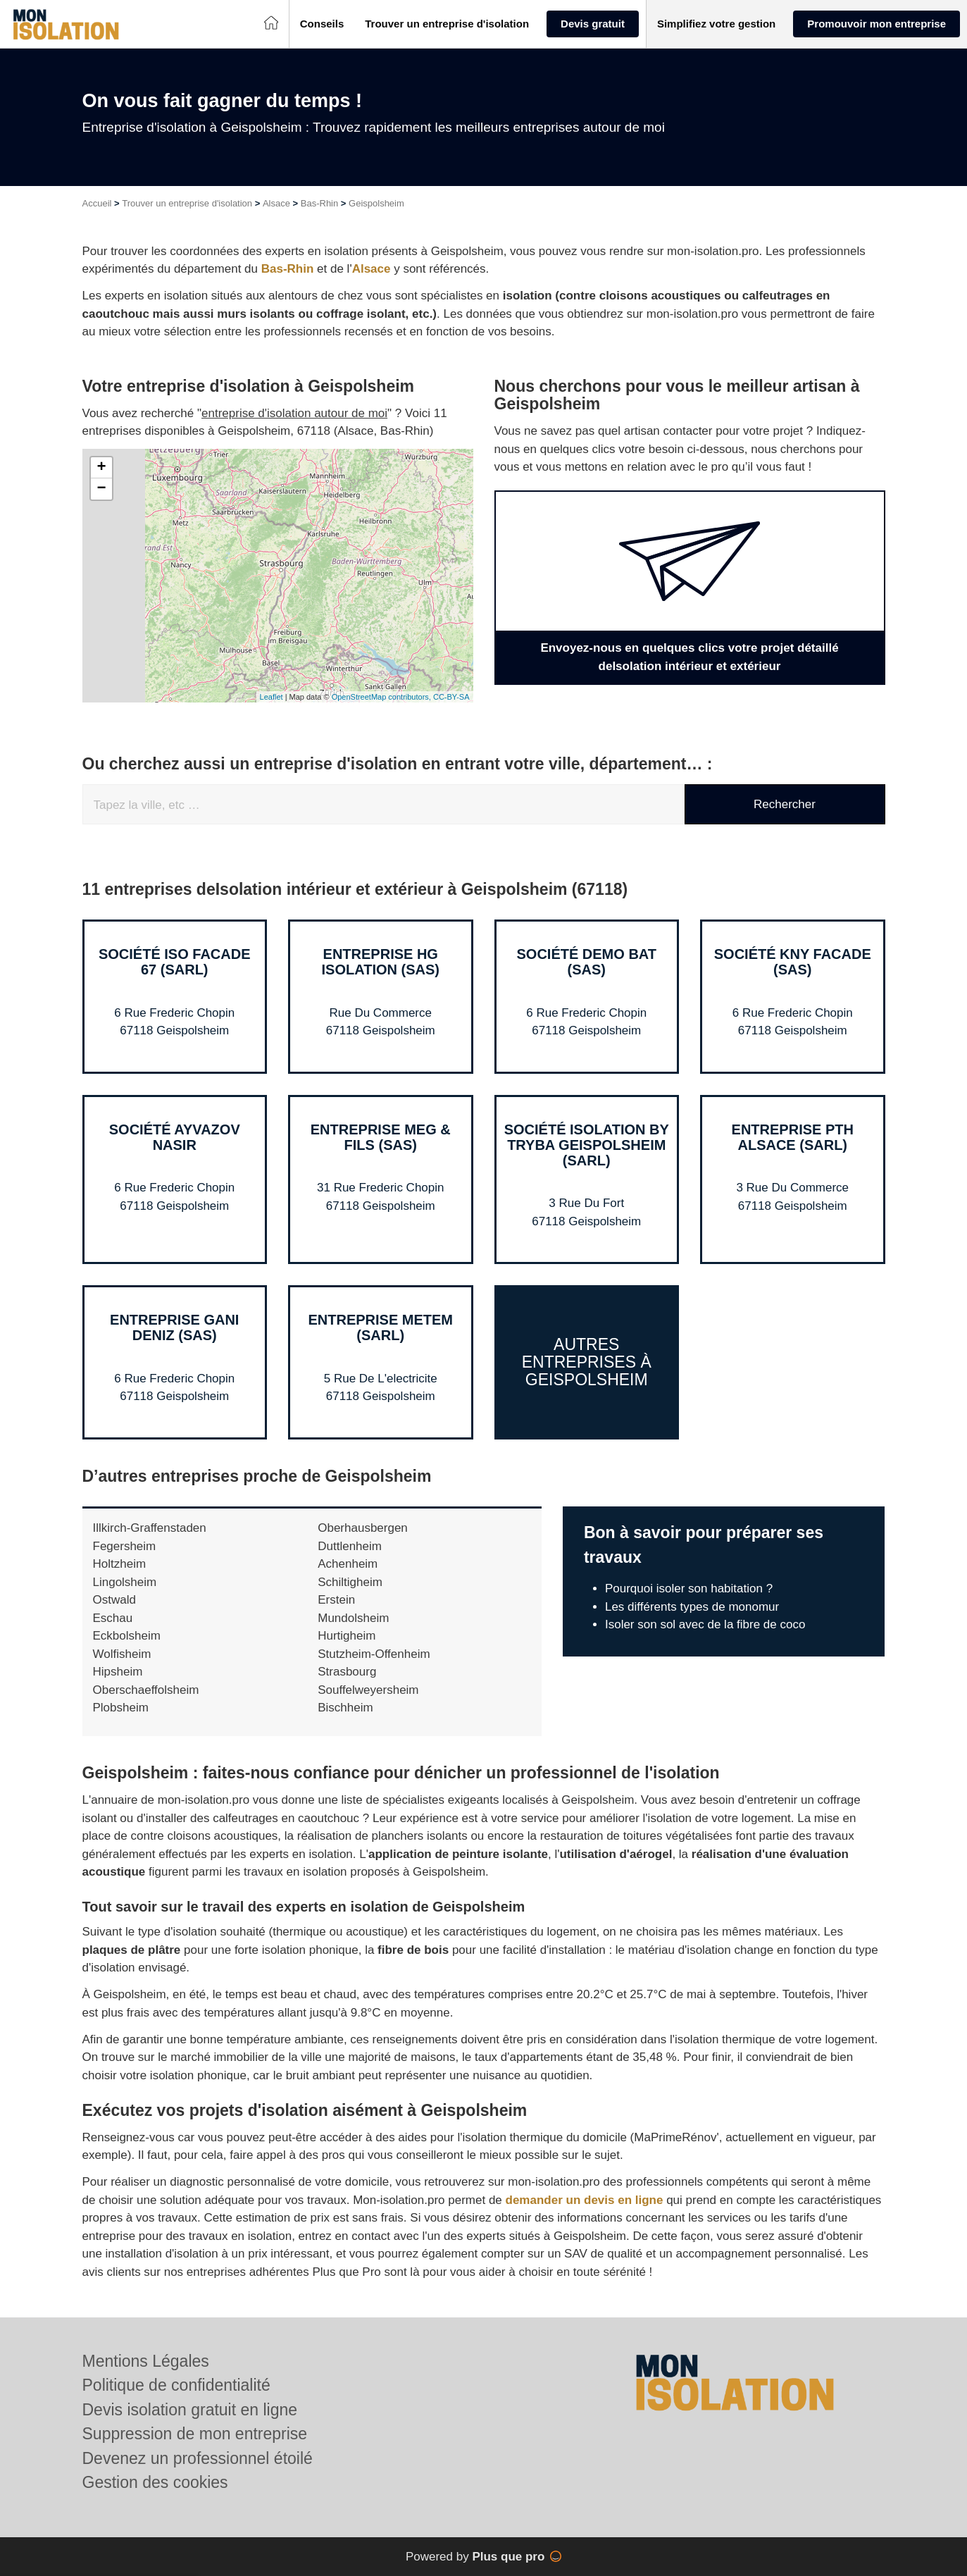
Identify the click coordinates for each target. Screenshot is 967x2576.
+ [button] (101, 467)
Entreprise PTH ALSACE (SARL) (793, 1137)
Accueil (97, 203)
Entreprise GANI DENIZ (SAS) (174, 1327)
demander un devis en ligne (584, 2200)
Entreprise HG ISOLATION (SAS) (380, 961)
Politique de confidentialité (176, 2385)
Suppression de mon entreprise (195, 2434)
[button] (322, 24)
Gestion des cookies (155, 2482)
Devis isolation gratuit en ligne (190, 2410)
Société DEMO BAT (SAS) (586, 961)
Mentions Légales (145, 2361)
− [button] (101, 489)
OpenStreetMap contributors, (382, 697)
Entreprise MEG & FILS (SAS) (381, 1137)
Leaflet (271, 697)
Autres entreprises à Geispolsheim (586, 1362)
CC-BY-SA (451, 697)
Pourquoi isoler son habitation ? (689, 1588)
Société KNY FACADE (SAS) (792, 961)
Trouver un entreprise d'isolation (187, 203)
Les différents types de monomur (692, 1607)
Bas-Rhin (319, 203)
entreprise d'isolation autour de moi (294, 413)
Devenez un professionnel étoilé (197, 2458)
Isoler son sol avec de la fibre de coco (705, 1624)
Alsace (276, 203)
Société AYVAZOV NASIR (174, 1137)
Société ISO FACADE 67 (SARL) (175, 961)
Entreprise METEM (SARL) (380, 1327)
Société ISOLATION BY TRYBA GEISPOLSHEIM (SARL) (586, 1145)
